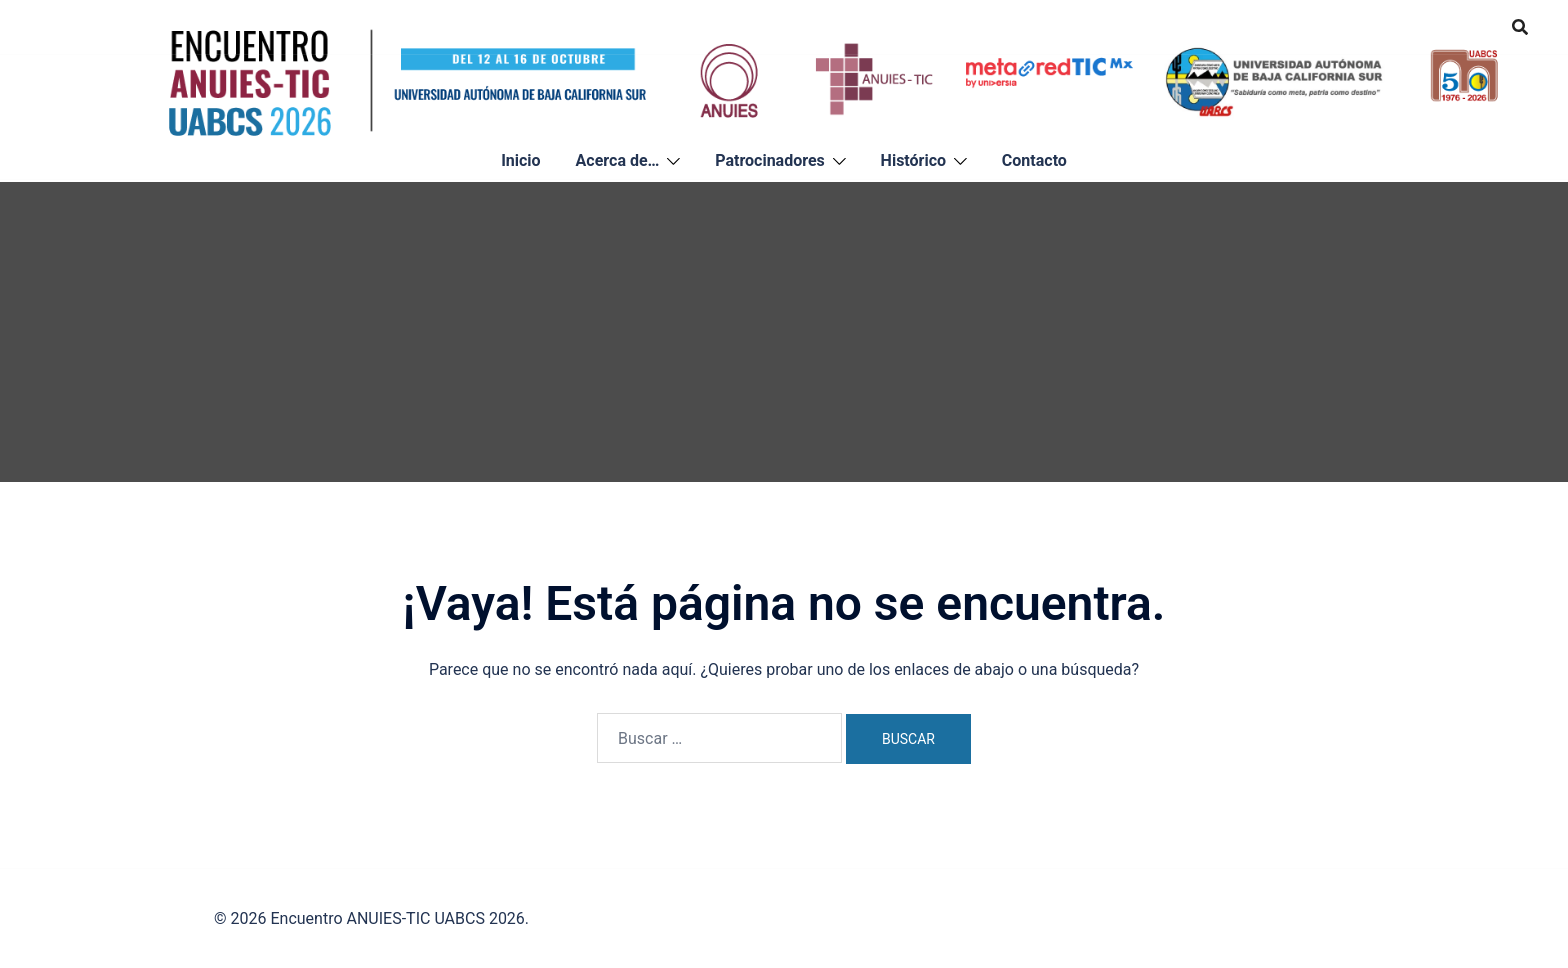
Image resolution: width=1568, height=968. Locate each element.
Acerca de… (618, 160)
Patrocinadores (770, 160)
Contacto (1034, 160)
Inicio (520, 160)
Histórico (913, 160)
